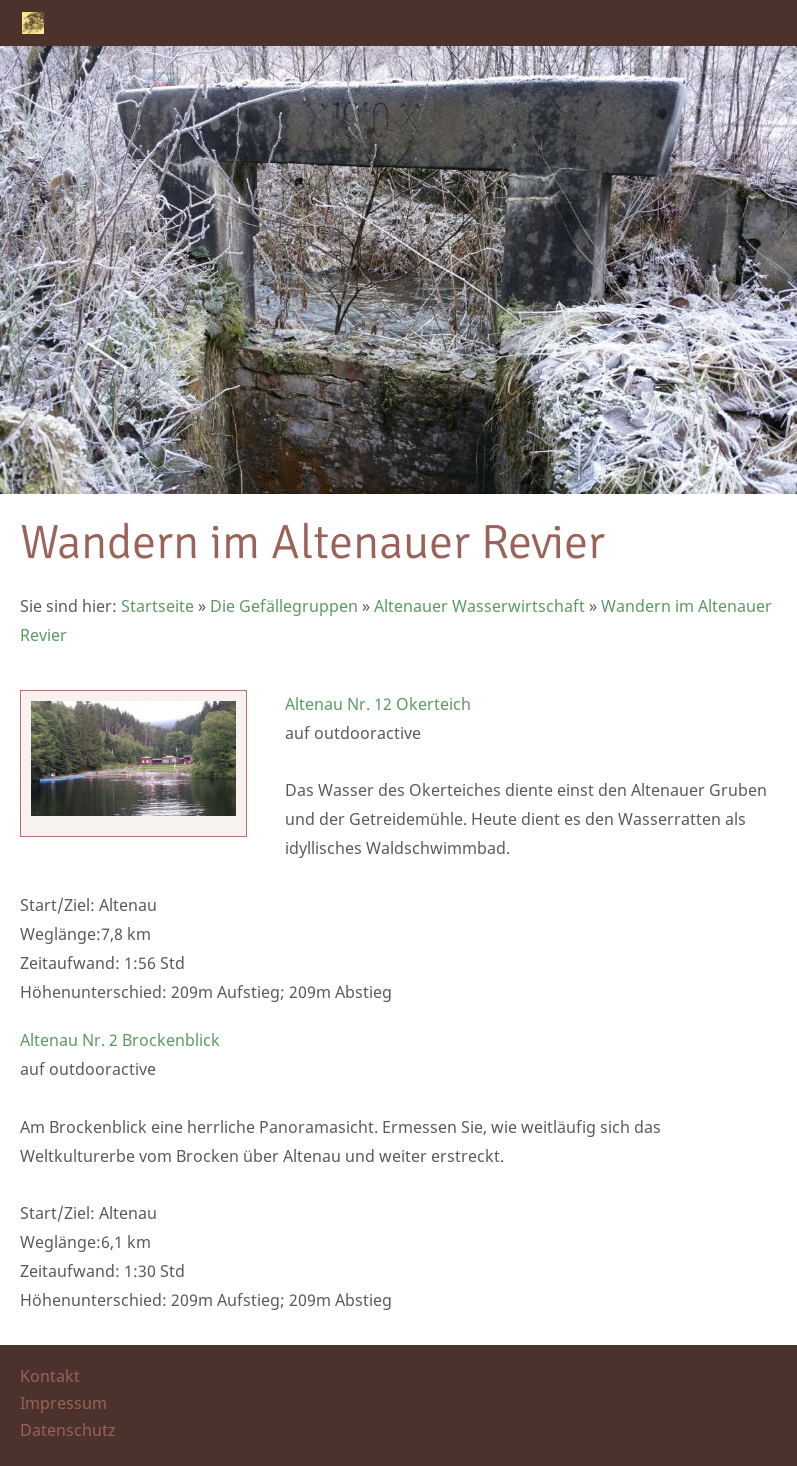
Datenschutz (68, 1430)
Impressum (63, 1403)
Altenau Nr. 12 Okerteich (378, 704)
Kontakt (50, 1376)
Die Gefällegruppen (284, 606)
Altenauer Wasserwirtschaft (479, 606)
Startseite (157, 606)
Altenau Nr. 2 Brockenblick (120, 1040)
